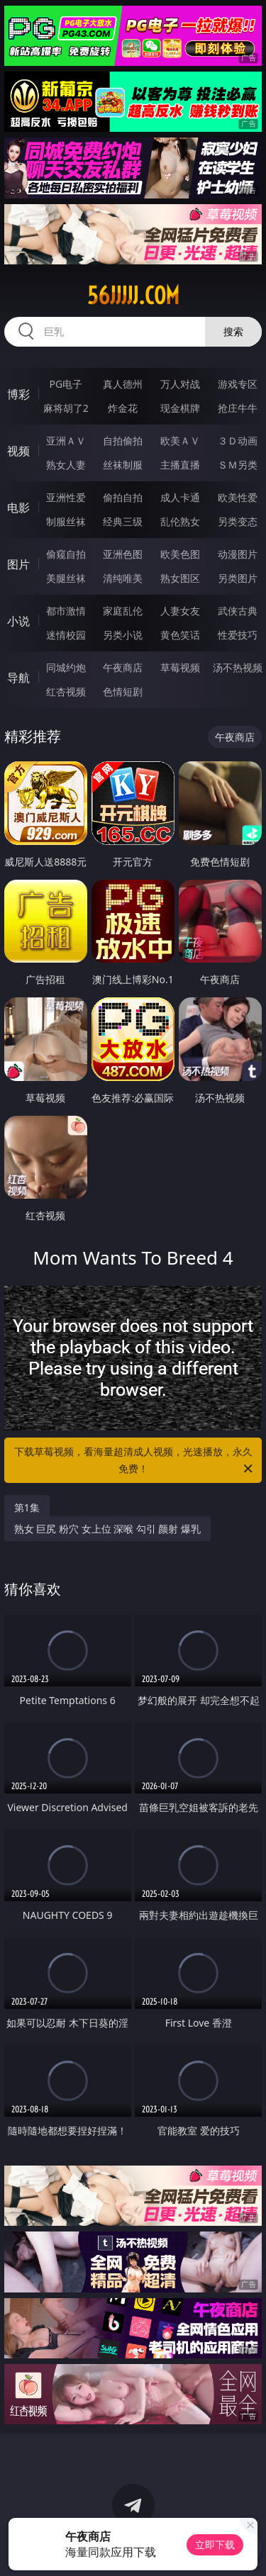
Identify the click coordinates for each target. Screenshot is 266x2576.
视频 (18, 451)
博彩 (18, 394)
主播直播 (180, 464)
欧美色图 (180, 554)
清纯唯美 (123, 578)
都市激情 (66, 610)
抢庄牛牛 (237, 408)
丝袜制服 (123, 464)
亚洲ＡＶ (66, 440)
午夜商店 (123, 667)
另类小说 (123, 635)
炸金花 (123, 408)
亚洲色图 (123, 554)
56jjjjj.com (133, 295)
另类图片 (237, 578)
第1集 (27, 1507)
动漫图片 (237, 554)
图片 (18, 564)
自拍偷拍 (123, 440)
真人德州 (123, 384)
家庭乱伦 (123, 610)
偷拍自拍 (123, 497)
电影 (18, 507)
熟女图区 (180, 578)
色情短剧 (123, 691)
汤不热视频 (237, 667)
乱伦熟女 (180, 521)
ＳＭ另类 (237, 464)
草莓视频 (180, 667)
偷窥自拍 (66, 554)
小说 (18, 621)
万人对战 (180, 384)
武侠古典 (237, 610)
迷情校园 (66, 635)
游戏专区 (237, 384)
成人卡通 (180, 497)
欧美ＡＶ (180, 440)
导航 (18, 677)
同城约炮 (66, 667)
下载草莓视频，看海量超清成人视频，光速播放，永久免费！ (134, 1461)
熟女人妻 (66, 464)
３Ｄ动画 (237, 440)
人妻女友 (180, 610)
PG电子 (65, 384)
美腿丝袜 (66, 578)
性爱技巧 (237, 635)
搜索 (233, 331)
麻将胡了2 (66, 408)
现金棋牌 (180, 408)
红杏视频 (66, 691)
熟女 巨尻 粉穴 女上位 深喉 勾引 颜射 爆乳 (107, 1528)
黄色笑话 (180, 635)
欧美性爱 (237, 497)
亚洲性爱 (66, 497)
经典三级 (123, 521)
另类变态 (237, 521)
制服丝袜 (66, 521)
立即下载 (215, 2544)
